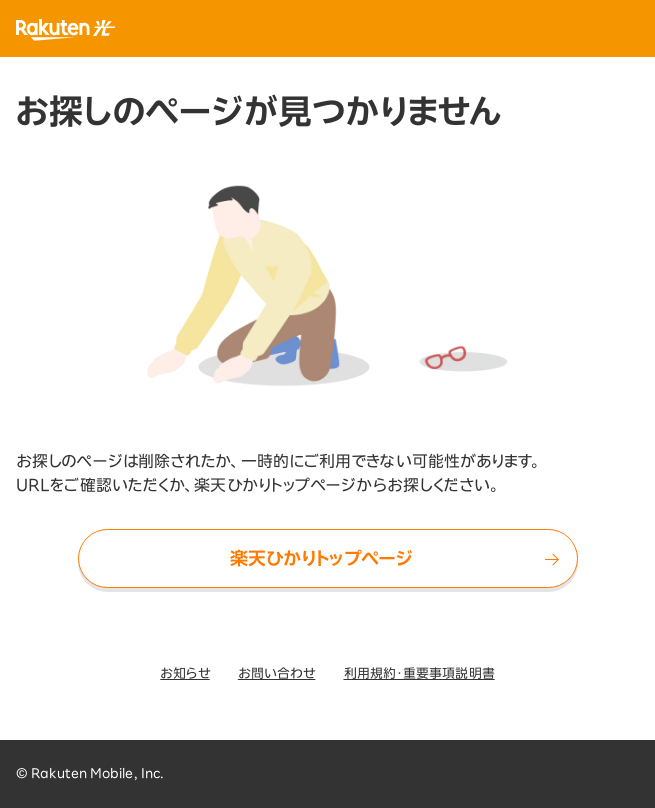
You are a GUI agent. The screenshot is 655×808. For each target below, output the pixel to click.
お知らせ (184, 673)
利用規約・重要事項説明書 (419, 673)
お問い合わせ (277, 673)
